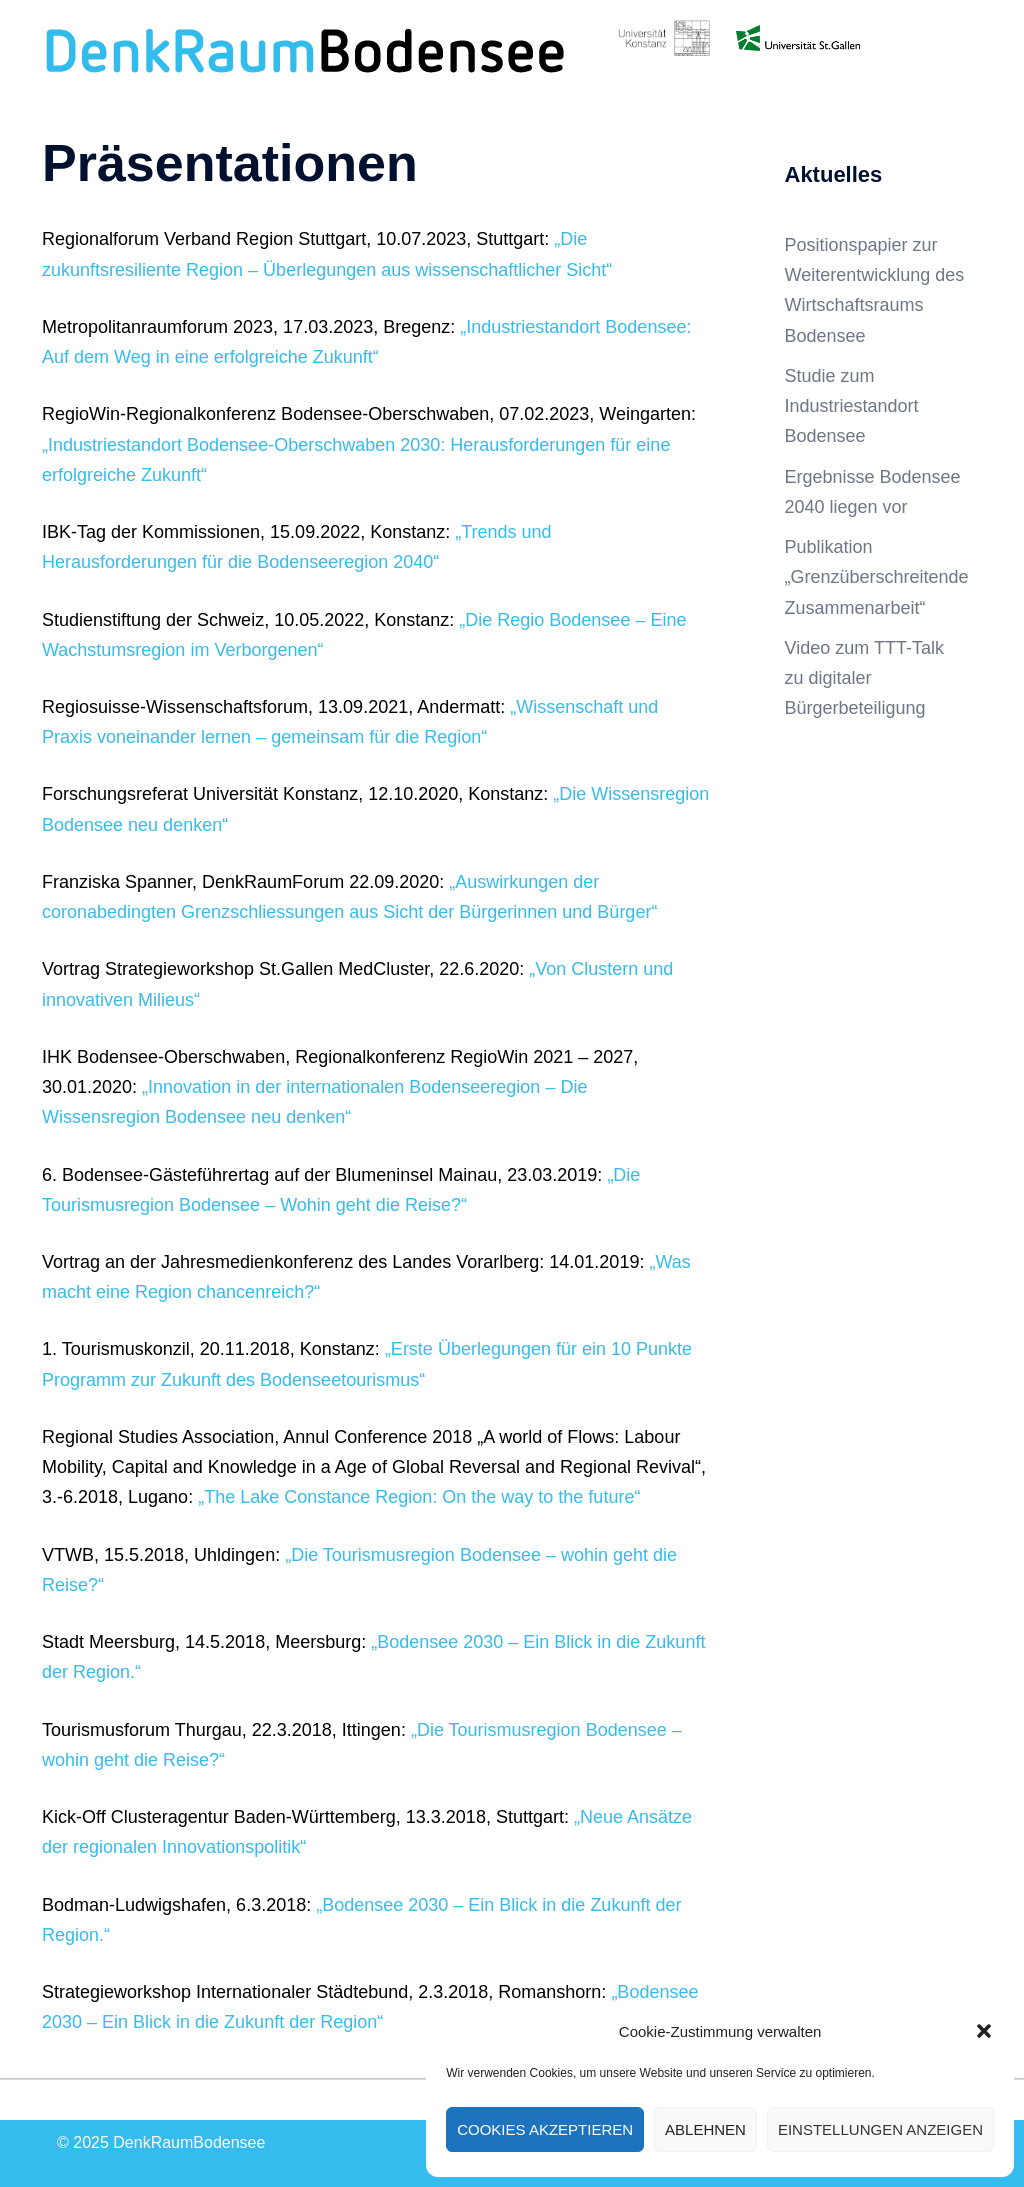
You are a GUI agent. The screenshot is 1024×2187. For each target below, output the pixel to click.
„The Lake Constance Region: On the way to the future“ (419, 1497)
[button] (984, 2031)
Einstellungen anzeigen (880, 2129)
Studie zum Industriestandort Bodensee (852, 406)
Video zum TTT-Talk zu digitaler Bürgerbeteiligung (864, 678)
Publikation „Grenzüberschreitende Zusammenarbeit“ (877, 577)
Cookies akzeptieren (545, 2129)
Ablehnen (705, 2129)
